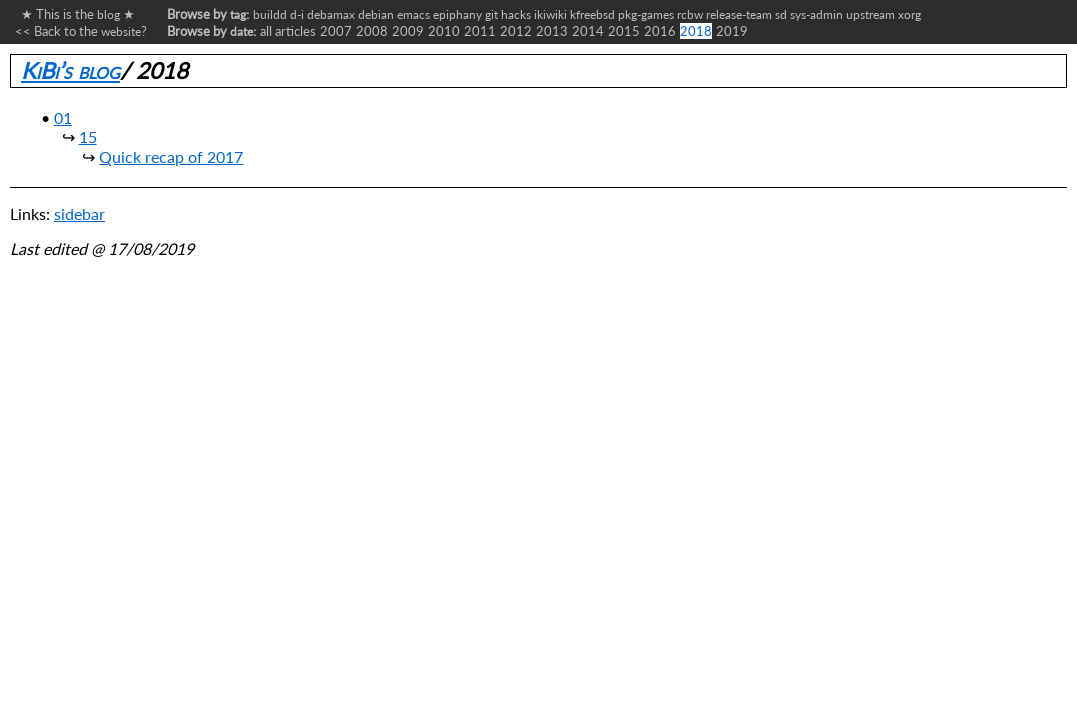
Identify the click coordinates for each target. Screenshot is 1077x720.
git (491, 14)
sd (781, 14)
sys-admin (816, 14)
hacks (516, 14)
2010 (444, 31)
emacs (413, 14)
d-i (297, 14)
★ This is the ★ (75, 14)
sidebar (79, 213)
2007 (336, 31)
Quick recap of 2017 (171, 156)
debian (376, 14)
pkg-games (646, 14)
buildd (270, 14)
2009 (408, 31)
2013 (552, 31)
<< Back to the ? (81, 31)
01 (63, 117)
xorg (909, 14)
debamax (331, 14)
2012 (516, 31)
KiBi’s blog (70, 70)
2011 (480, 31)
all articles (288, 31)
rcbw (690, 14)
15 (88, 136)
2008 (372, 31)
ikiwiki (550, 14)
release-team (739, 14)
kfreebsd (592, 14)
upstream (870, 14)
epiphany (457, 14)
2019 (732, 31)
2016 (660, 31)
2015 (624, 31)
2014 (588, 31)
